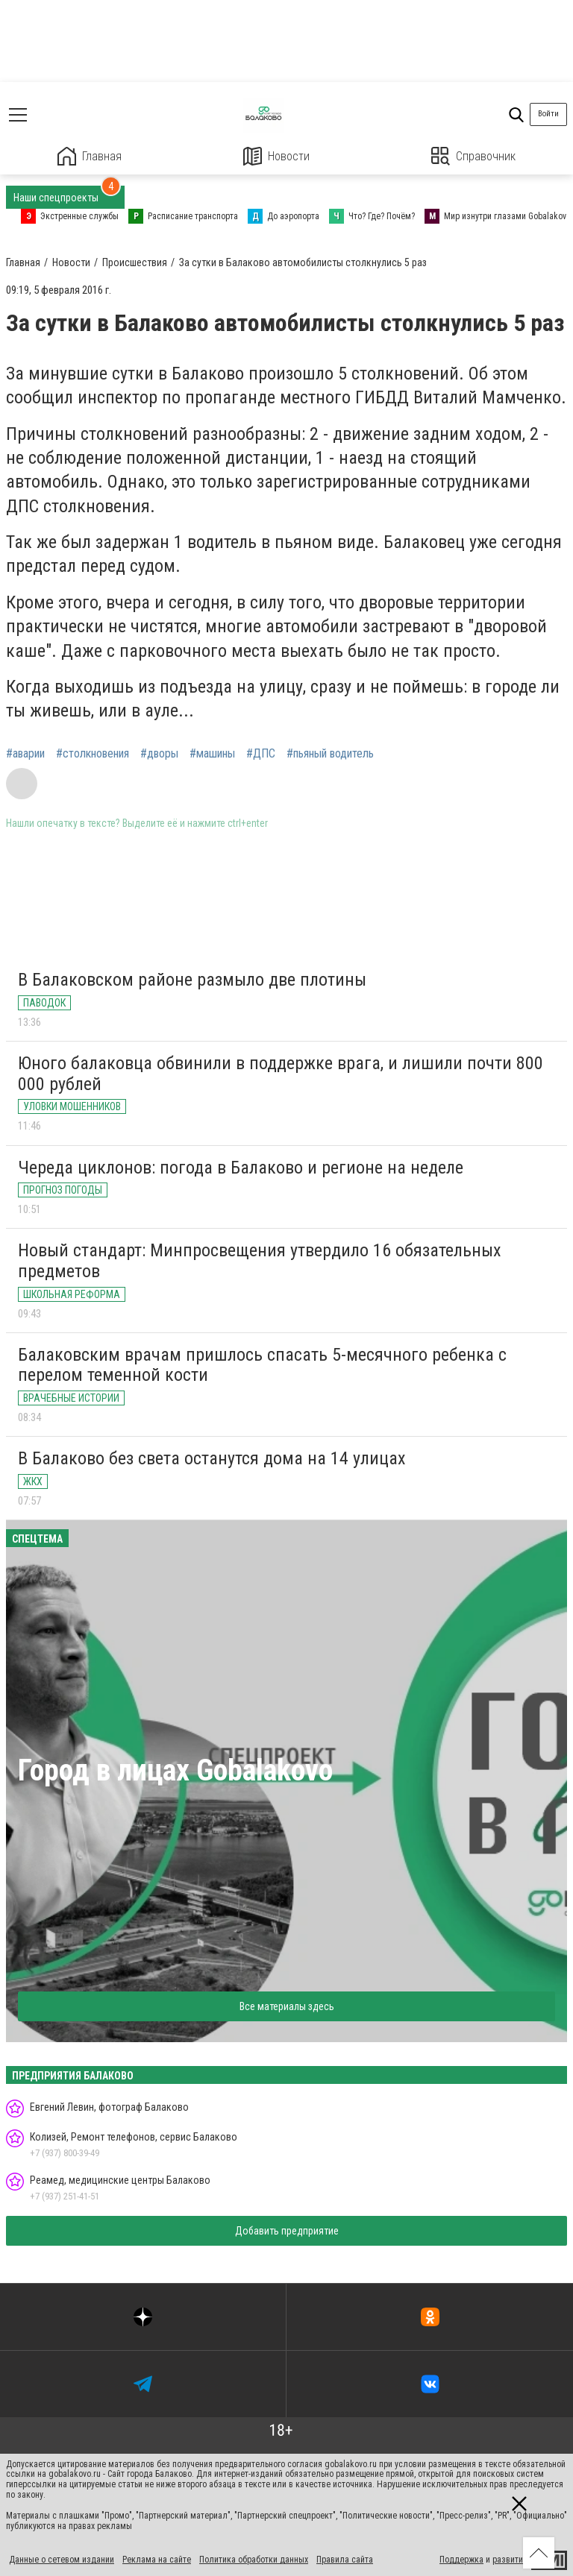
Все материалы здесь (286, 2006)
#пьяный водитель (330, 753)
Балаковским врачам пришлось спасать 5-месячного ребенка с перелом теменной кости (262, 1365)
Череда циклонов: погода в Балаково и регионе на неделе (240, 1167)
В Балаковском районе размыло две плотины (192, 979)
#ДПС (260, 753)
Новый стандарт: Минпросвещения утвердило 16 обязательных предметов (259, 1261)
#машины (212, 753)
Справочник (473, 156)
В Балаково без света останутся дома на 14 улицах (212, 1458)
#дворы (159, 753)
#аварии (25, 753)
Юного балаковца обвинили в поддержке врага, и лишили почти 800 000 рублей (280, 1074)
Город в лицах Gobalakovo (175, 1770)
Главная (89, 156)
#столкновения (92, 753)
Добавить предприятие (287, 2231)
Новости (276, 156)
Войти (548, 114)
